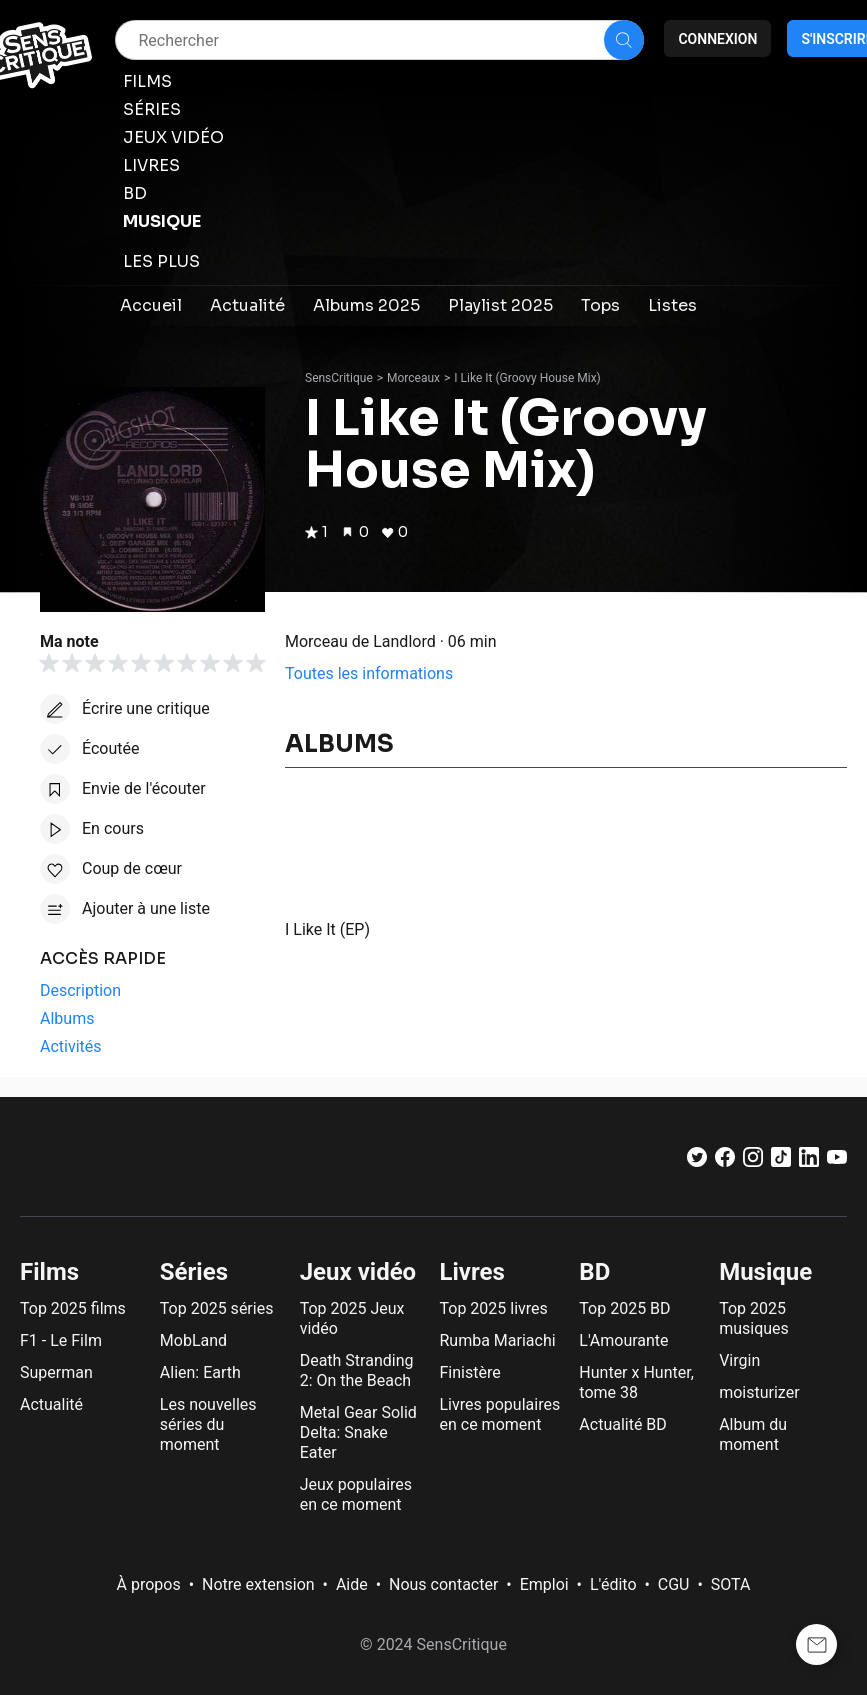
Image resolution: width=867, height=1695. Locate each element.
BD (594, 1272)
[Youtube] (837, 1161)
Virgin (739, 1360)
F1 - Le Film (61, 1340)
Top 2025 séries (217, 1308)
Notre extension (258, 1584)
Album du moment (753, 1434)
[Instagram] (753, 1161)
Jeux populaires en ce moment (356, 1494)
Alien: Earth (200, 1372)
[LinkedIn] (809, 1161)
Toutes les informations (369, 673)
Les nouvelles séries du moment (208, 1424)
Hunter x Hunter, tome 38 (636, 1382)
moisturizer (759, 1392)
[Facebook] (725, 1161)
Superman (56, 1372)
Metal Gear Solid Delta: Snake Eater (358, 1432)
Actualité (51, 1404)
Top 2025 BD (624, 1308)
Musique (765, 1272)
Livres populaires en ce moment (500, 1414)
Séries (194, 1272)
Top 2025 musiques (754, 1318)
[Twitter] (697, 1161)
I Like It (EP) (327, 929)
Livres (472, 1272)
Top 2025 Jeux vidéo (352, 1318)
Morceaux (413, 378)
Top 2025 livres (494, 1308)
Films (49, 1272)
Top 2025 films (73, 1308)
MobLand (193, 1340)
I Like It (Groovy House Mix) (527, 378)
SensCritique (339, 378)
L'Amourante (623, 1340)
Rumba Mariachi (498, 1340)
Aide (352, 1584)
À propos (149, 1584)
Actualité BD (623, 1424)
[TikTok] (781, 1161)
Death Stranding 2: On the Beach (357, 1370)
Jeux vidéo (358, 1272)
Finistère (470, 1372)
